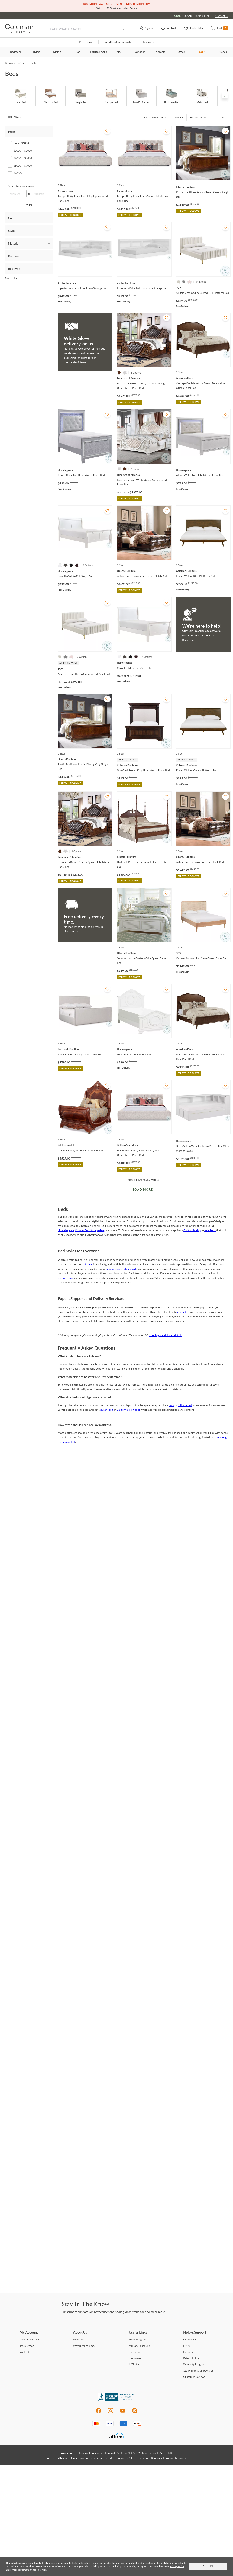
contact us (183, 1312)
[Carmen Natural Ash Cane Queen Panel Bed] (203, 953)
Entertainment (98, 52)
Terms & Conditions (90, 2453)
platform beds (66, 1277)
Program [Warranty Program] (194, 2364)
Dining (57, 52)
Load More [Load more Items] (143, 1189)
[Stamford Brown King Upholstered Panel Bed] (144, 765)
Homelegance (66, 1230)
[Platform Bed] (50, 96)
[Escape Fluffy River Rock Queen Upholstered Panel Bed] (144, 191)
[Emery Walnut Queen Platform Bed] (203, 765)
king (110, 1409)
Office (181, 52)
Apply (29, 204)
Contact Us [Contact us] (221, 15)
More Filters (11, 278)
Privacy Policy (68, 2453)
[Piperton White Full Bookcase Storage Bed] (85, 283)
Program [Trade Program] (137, 2339)
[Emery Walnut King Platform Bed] (203, 571)
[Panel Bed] (20, 96)
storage (88, 1264)
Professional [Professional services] (85, 42)
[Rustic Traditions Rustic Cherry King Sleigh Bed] (85, 759)
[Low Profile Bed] (141, 96)
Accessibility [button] (166, 2453)
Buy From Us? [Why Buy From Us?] (84, 2345)
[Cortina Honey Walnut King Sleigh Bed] (85, 1145)
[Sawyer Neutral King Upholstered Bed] (85, 1049)
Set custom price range (21, 186)
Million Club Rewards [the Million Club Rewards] (198, 2370)
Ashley (101, 1230)
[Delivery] (188, 2351)
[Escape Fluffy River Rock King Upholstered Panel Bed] (85, 191)
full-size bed (185, 1405)
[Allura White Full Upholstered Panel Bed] (203, 470)
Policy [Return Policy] (191, 2358)
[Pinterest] (135, 2412)
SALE (202, 52)
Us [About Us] (78, 2339)
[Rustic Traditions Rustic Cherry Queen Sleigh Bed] (203, 187)
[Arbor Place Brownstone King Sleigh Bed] (203, 857)
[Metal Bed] (202, 96)
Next (225, 95)
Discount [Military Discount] (139, 2345)
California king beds (128, 1409)
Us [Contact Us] (189, 2339)
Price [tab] (11, 131)
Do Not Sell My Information (139, 2453)
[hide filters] (14, 117)
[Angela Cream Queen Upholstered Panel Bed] (85, 669)
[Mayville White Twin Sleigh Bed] (144, 663)
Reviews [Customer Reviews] (194, 2376)
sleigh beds (130, 1268)
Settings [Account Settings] (29, 2339)
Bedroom (15, 52)
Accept (208, 2566)
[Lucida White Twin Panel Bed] (144, 1049)
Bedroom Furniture (15, 63)
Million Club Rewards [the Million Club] (117, 42)
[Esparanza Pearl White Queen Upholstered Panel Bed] (144, 475)
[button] (146, 28)
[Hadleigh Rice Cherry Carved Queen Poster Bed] (144, 857)
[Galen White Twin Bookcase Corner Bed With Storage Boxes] (203, 1141)
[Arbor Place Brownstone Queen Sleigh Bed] (144, 571)
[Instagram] (111, 2412)
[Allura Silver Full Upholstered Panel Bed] (85, 470)
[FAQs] (186, 2345)
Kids (119, 52)
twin (171, 1405)
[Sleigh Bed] (81, 96)
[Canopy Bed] (111, 96)
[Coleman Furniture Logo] (19, 31)
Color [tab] (11, 218)
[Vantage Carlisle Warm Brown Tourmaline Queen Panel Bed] (203, 378)
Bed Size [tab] (13, 256)
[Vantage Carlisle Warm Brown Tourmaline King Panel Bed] (203, 1049)
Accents (160, 52)
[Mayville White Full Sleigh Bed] (85, 571)
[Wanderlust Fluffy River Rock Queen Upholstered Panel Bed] (144, 1145)
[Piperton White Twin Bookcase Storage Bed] (144, 283)
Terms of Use (112, 2453)
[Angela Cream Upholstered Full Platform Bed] (203, 288)
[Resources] (135, 2358)
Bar (78, 52)
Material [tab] (13, 243)
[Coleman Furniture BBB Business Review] (116, 2399)
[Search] (87, 28)
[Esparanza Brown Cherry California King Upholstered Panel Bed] (144, 378)
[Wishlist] (24, 2351)
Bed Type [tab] (14, 268)
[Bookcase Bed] (172, 96)
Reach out (188, 639)
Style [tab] (11, 230)
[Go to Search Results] (122, 28)
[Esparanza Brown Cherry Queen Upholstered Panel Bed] (85, 857)
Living (36, 52)
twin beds (210, 1230)
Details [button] (133, 8)
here (44, 2569)
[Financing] (134, 2351)
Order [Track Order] (27, 2345)
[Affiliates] (134, 2364)
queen (103, 1409)
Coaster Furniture (85, 1230)
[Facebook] (98, 2412)
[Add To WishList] (107, 131)
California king (192, 1230)
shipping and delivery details (165, 1335)
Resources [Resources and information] (148, 42)
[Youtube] (123, 2412)
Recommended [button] (198, 117)
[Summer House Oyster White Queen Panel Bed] (144, 953)
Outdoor (140, 52)
